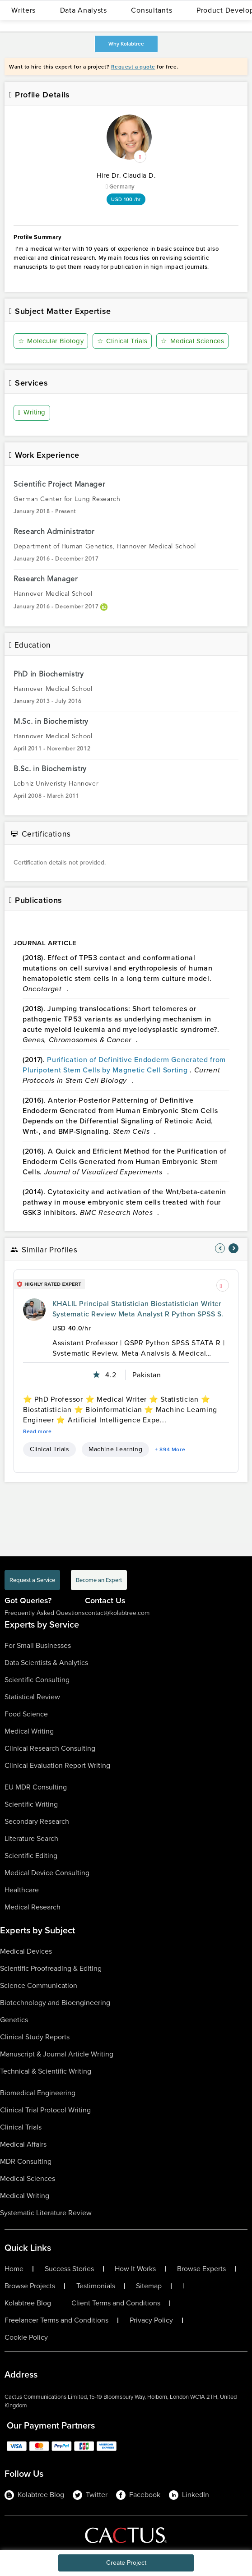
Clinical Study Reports (35, 2037)
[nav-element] (220, 1248)
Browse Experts (201, 2269)
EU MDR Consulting (36, 1787)
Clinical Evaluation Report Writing (57, 1765)
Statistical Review (32, 1697)
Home (14, 2269)
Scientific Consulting (37, 1679)
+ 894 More (170, 1449)
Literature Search (31, 1838)
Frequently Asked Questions (45, 1613)
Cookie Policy (26, 2337)
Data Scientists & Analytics (46, 1662)
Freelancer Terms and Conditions (56, 2320)
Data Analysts (83, 10)
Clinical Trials (122, 341)
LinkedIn (189, 2494)
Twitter (90, 2494)
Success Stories (69, 2269)
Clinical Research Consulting (50, 1748)
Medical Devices (26, 1951)
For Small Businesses (38, 1645)
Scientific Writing (31, 1804)
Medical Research (33, 1907)
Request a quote (133, 67)
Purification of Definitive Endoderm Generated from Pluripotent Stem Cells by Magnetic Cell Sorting (124, 1064)
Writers (23, 10)
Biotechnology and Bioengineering (55, 2002)
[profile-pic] (34, 1309)
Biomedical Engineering (37, 2093)
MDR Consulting (25, 2161)
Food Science (26, 1714)
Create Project (126, 2562)
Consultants (151, 10)
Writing (32, 413)
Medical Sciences (192, 341)
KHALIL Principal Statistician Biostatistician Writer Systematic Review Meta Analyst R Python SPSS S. (138, 1308)
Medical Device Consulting (47, 1873)
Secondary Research (37, 1821)
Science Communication (38, 1985)
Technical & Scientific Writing (45, 2071)
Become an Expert (99, 1580)
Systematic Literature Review (46, 2213)
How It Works (135, 2269)
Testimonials (95, 2286)
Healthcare (22, 1890)
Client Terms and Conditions (115, 2303)
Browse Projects (30, 2286)
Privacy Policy (151, 2320)
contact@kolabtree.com (117, 1613)
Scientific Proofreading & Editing (51, 1968)
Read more (37, 1431)
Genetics (14, 2020)
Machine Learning (115, 1449)
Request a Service (32, 1580)
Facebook (138, 2494)
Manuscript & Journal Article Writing (56, 2054)
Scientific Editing (31, 1855)
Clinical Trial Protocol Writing (45, 2110)
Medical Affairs (23, 2144)
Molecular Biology (51, 341)
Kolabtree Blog (28, 2303)
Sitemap (149, 2286)
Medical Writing (29, 1731)
